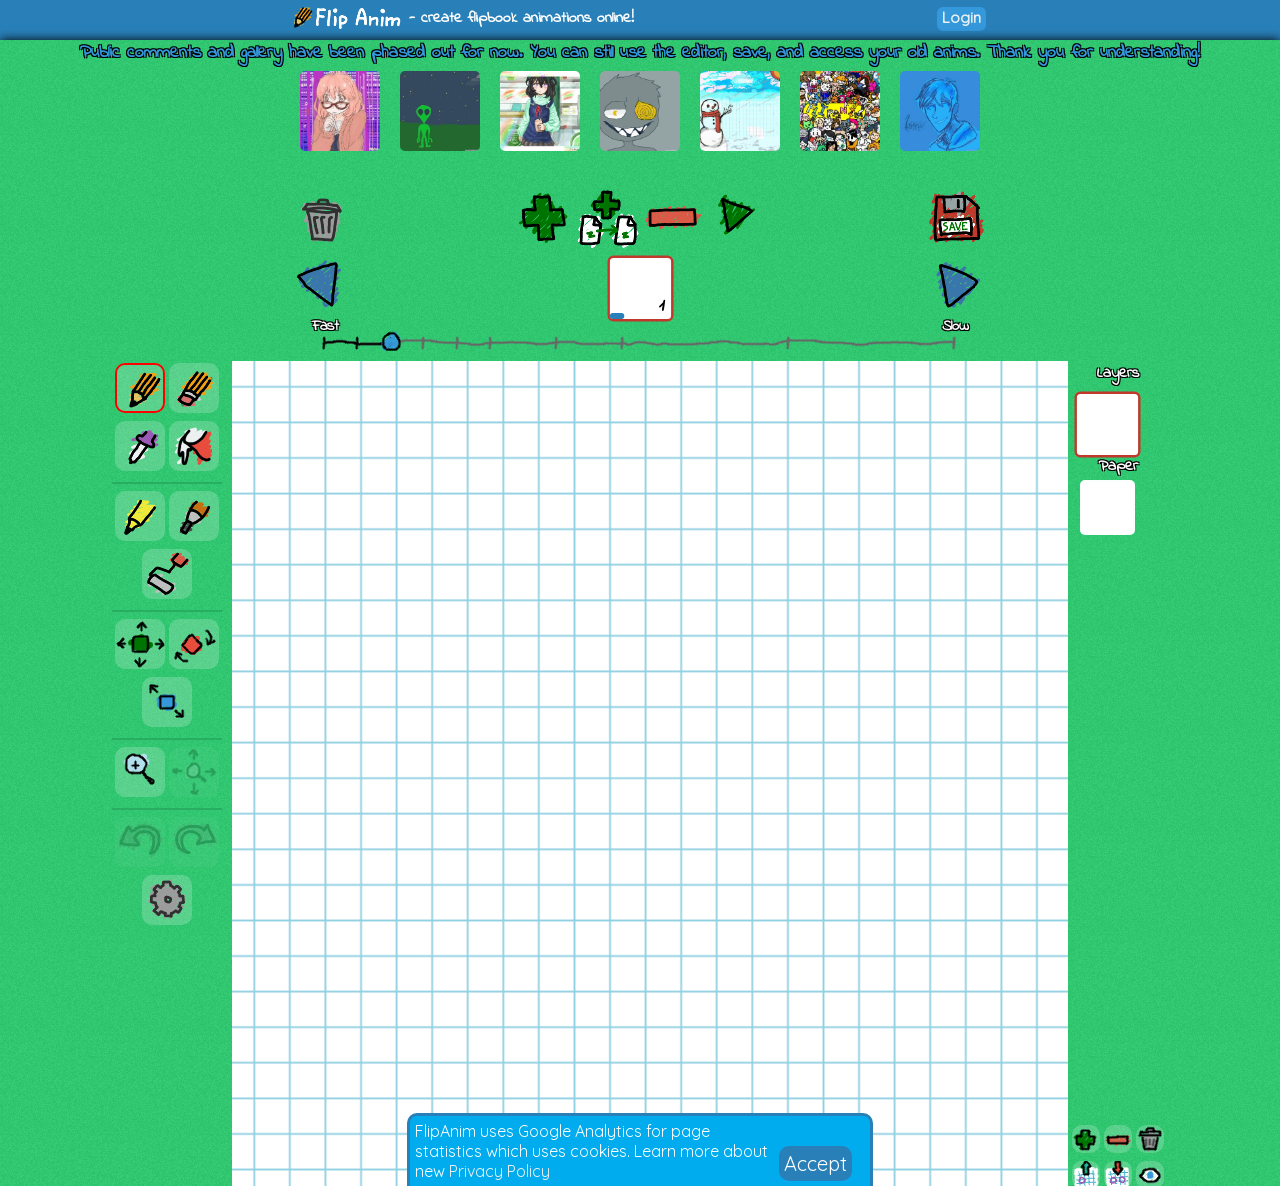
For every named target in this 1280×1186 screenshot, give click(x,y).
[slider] (391, 341)
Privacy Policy (499, 1171)
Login (961, 17)
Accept (815, 1163)
